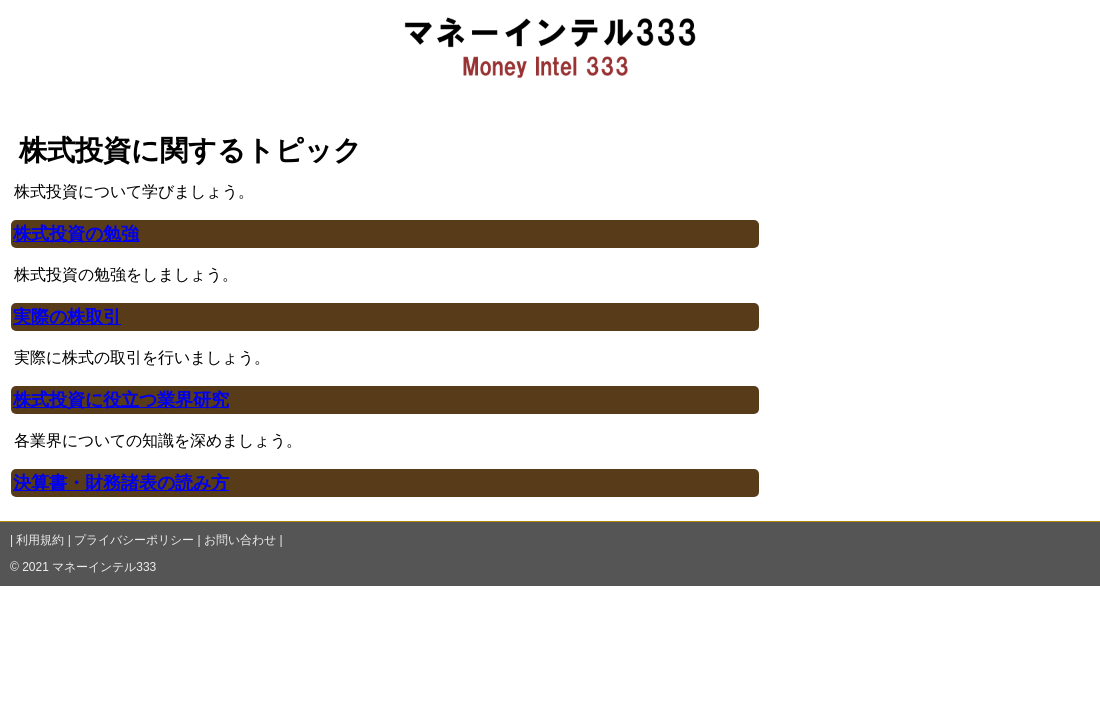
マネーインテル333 (104, 567)
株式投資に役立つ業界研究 (121, 400)
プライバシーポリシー (134, 540)
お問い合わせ (240, 540)
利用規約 (40, 540)
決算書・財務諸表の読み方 (121, 483)
